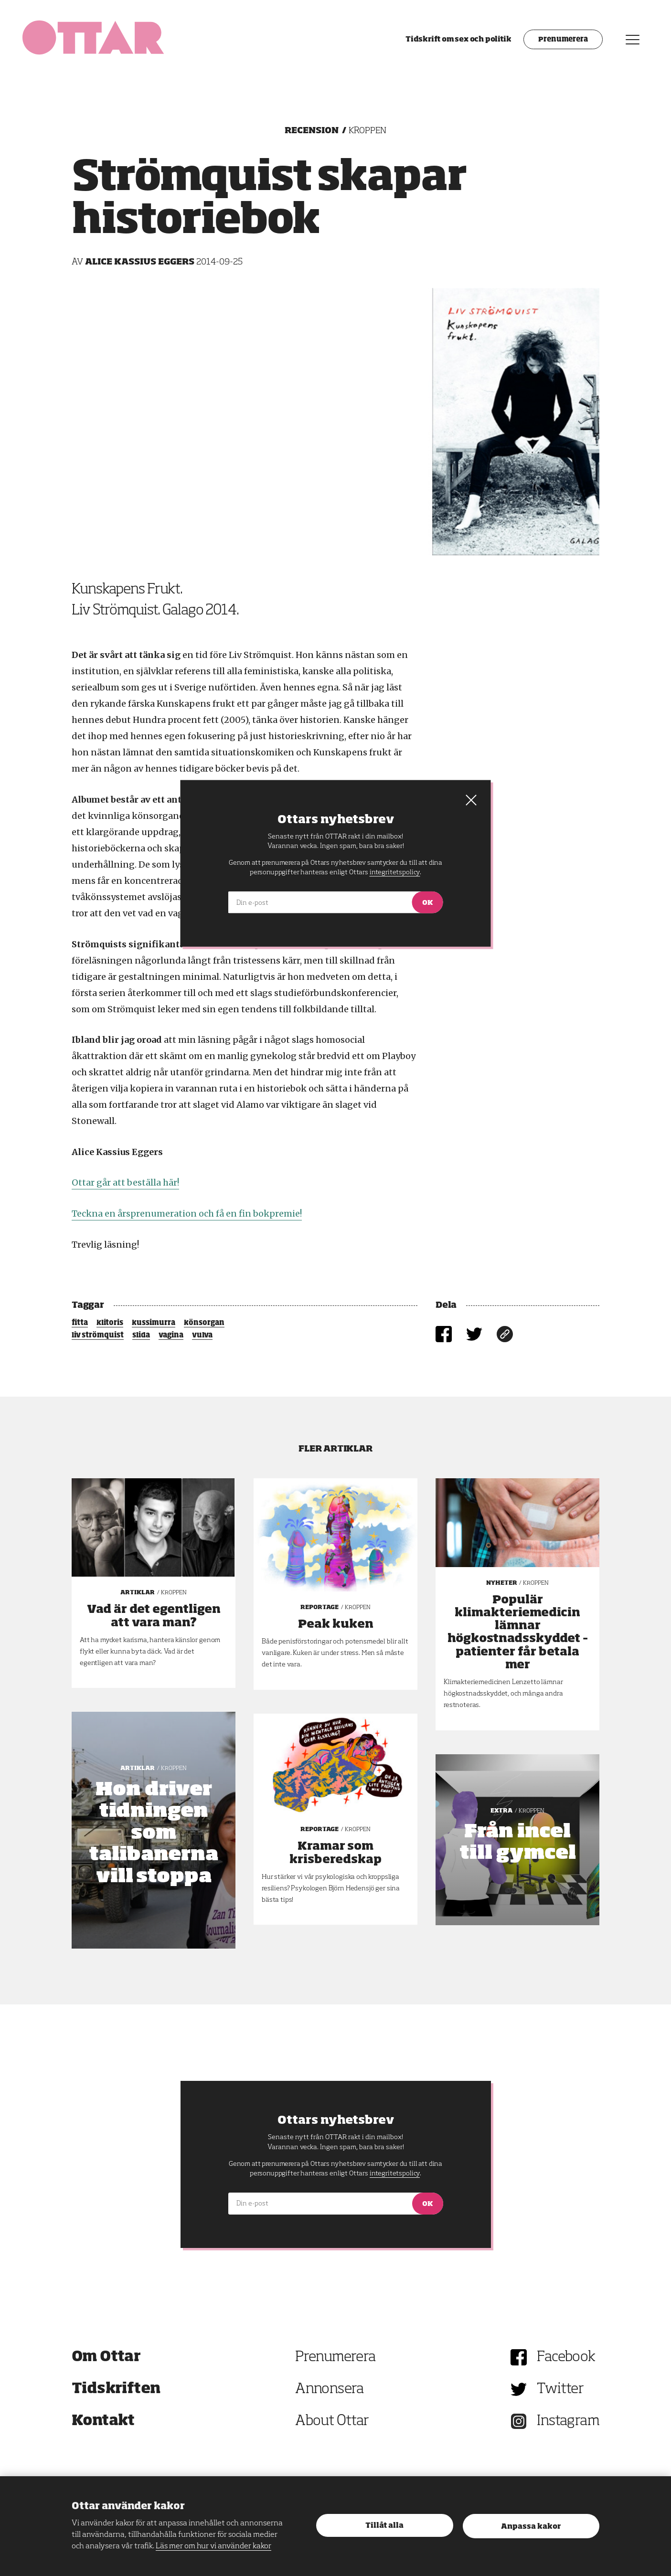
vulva (202, 1335)
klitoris (109, 1323)
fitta (80, 1323)
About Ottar (332, 2421)
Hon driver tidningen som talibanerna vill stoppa (153, 1833)
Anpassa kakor (531, 2526)
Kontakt (103, 2421)
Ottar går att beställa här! (125, 1182)
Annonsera (329, 2389)
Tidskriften (116, 2389)
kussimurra (153, 1323)
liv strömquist (98, 1335)
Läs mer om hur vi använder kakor (213, 2546)
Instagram (568, 2421)
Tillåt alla (384, 2525)
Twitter (560, 2389)
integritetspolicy (395, 2173)
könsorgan (204, 1323)
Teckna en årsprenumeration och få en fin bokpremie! (187, 1213)
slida (141, 1335)
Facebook (566, 2357)
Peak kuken (335, 1624)
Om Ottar (106, 2357)
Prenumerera (556, 45)
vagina (171, 1335)
